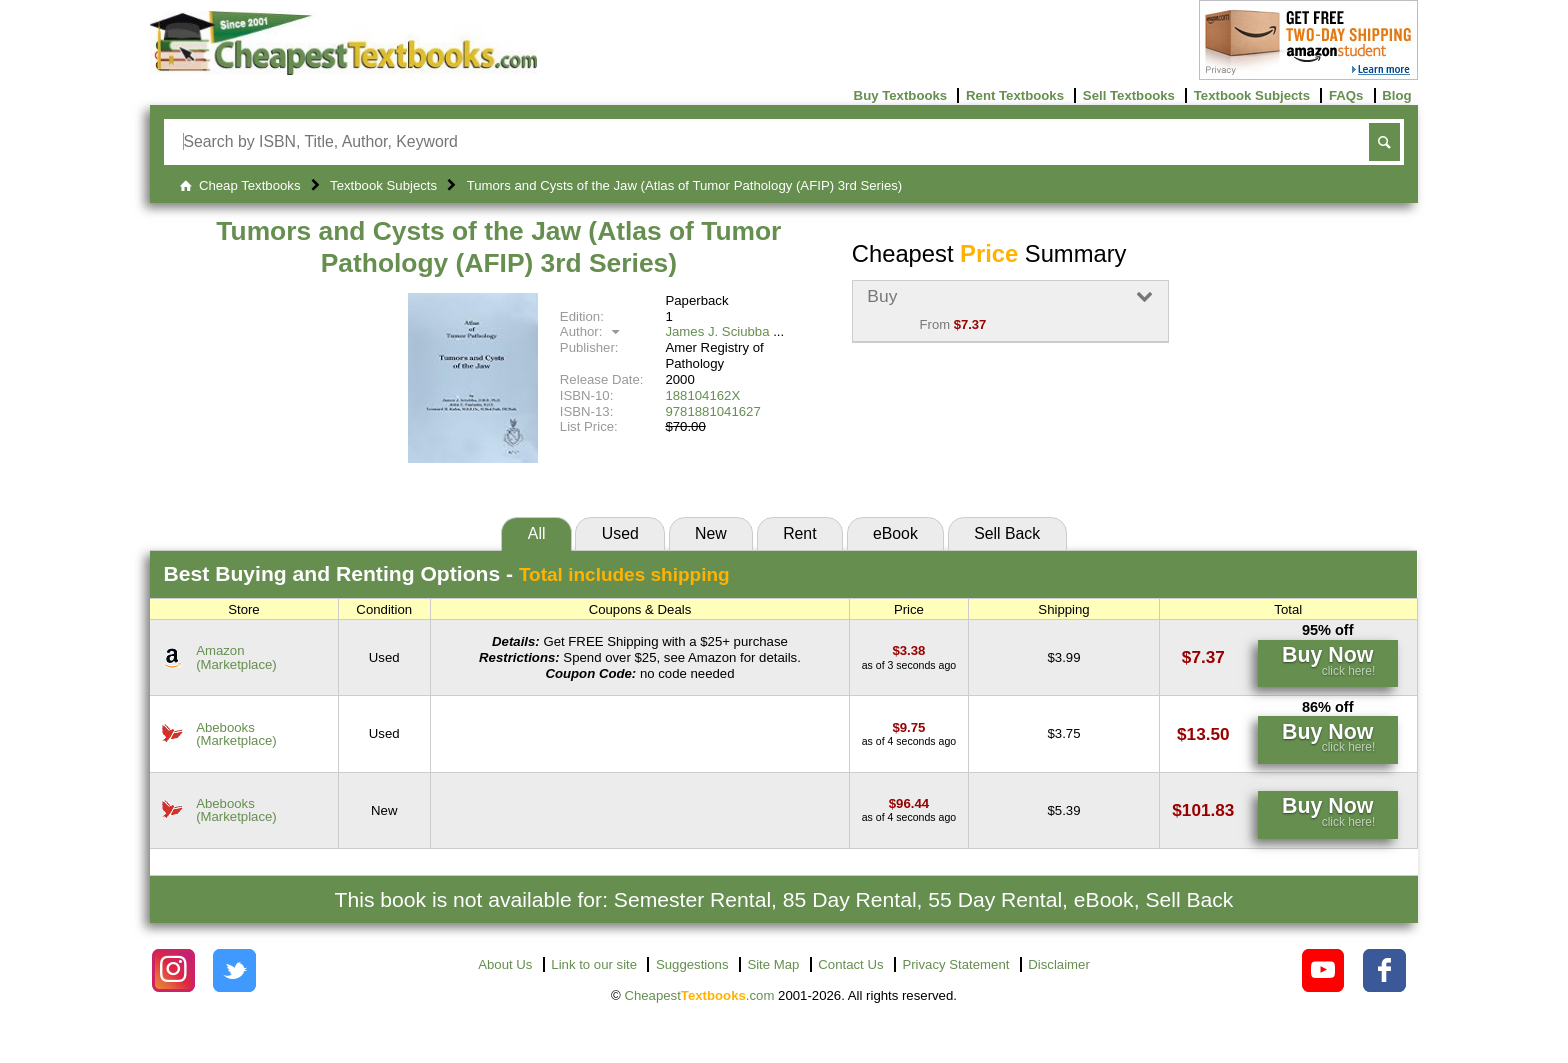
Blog (1396, 95)
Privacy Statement (955, 964)
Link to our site (594, 964)
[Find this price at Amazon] (908, 650)
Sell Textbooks (1129, 95)
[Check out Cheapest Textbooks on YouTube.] (1323, 970)
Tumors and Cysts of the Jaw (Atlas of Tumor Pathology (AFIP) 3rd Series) (498, 247)
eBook (895, 533)
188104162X (702, 395)
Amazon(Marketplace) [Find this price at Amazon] (236, 657)
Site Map (773, 964)
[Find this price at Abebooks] (908, 727)
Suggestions (692, 964)
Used (620, 533)
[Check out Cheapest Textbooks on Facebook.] (1384, 970)
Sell (1007, 533)
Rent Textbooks (1015, 95)
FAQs (1346, 95)
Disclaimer (1059, 964)
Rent (799, 533)
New (711, 533)
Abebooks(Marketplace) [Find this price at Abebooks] (236, 734)
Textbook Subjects (1252, 95)
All (537, 533)
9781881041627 (712, 411)
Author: (592, 331)
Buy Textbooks (901, 95)
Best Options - (447, 573)
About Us (505, 964)
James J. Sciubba (717, 331)
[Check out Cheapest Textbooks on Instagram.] (173, 970)
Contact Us (850, 964)
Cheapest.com (699, 995)
